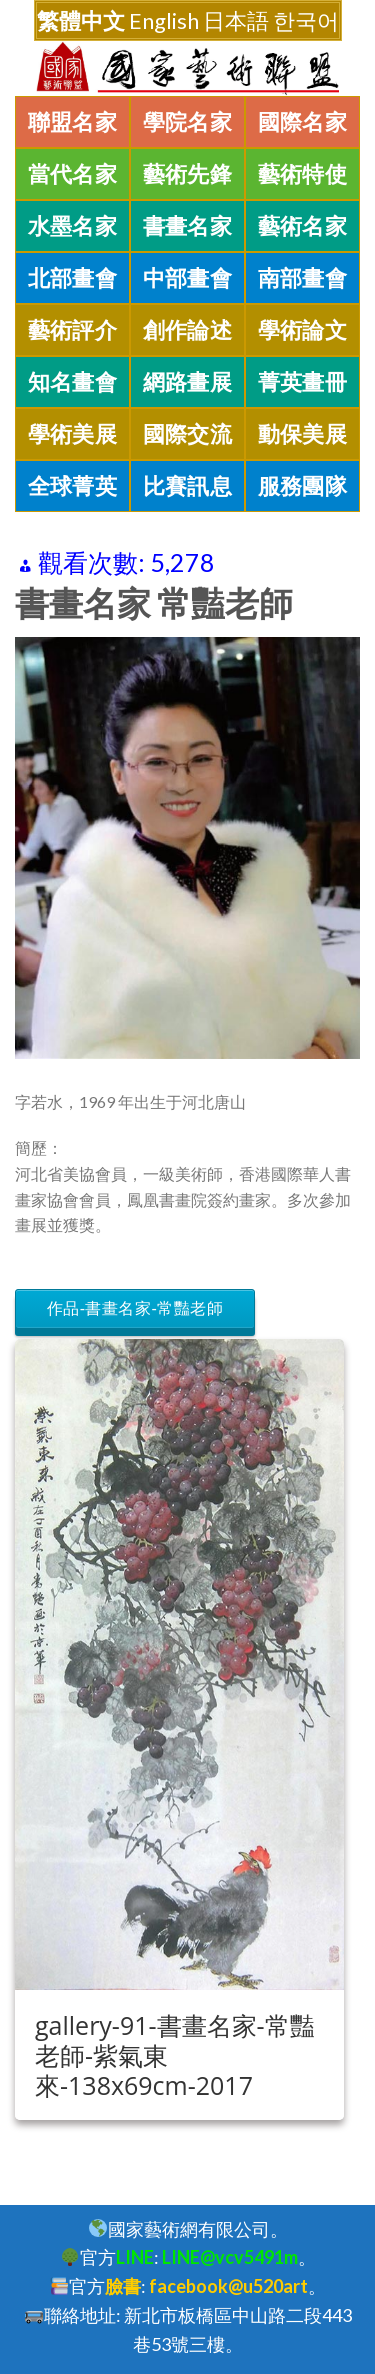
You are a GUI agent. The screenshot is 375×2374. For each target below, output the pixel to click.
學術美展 (73, 434)
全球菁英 (73, 486)
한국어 (306, 20)
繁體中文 (81, 20)
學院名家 (188, 122)
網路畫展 (188, 382)
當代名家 (73, 174)
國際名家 (303, 122)
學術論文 (303, 330)
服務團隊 (303, 486)
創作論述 (188, 330)
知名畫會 (73, 382)
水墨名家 (73, 226)
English (164, 20)
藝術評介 (73, 330)
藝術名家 (303, 226)
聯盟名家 (73, 122)
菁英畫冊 (303, 382)
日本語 (236, 20)
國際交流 (188, 434)
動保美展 (303, 434)
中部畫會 (188, 278)
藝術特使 (303, 174)
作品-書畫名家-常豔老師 (135, 1308)
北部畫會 (73, 278)
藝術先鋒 (188, 174)
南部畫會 (303, 278)
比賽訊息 (188, 486)
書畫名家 (188, 226)
